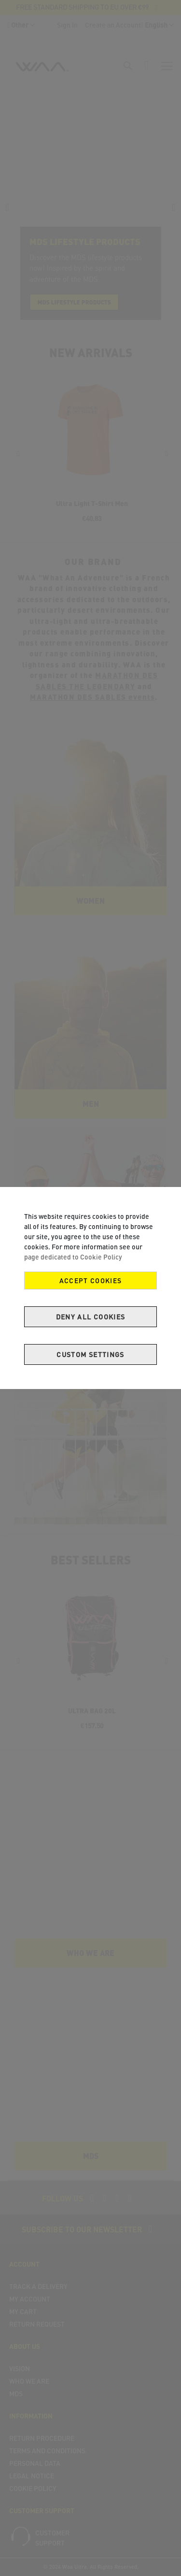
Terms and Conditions (47, 2450)
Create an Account (113, 25)
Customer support (52, 2538)
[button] (21, 25)
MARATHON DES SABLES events (92, 697)
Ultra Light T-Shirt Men (92, 503)
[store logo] (42, 69)
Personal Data (34, 2463)
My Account (29, 2299)
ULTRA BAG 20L (92, 1711)
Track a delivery (38, 2286)
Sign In (67, 25)
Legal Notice (31, 2476)
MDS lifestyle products (74, 302)
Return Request (37, 2324)
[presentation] (7, 207)
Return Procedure (41, 2438)
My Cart (23, 2311)
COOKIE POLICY (32, 2488)
